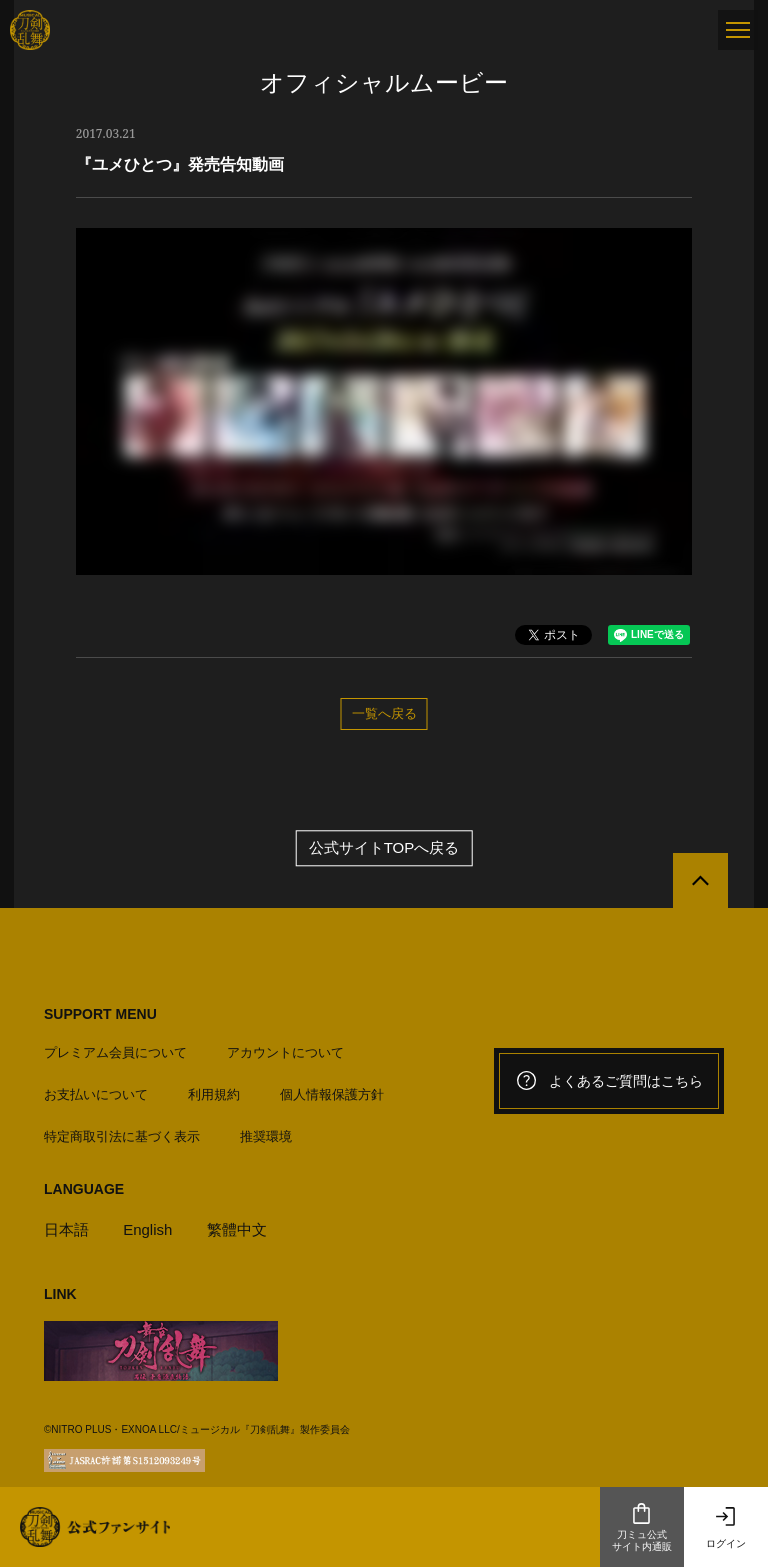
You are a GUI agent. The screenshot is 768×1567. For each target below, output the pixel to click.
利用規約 (214, 1094)
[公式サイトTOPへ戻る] (700, 880)
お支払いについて (96, 1094)
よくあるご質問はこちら (609, 1081)
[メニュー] (738, 30)
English (147, 1229)
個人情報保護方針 (332, 1094)
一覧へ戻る (384, 713)
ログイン (726, 1527)
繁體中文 (237, 1229)
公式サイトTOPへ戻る (384, 847)
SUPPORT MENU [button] (100, 1014)
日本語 (66, 1229)
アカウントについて (285, 1052)
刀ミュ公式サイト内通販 (642, 1527)
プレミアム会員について (115, 1052)
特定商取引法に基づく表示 (122, 1136)
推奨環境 (266, 1136)
